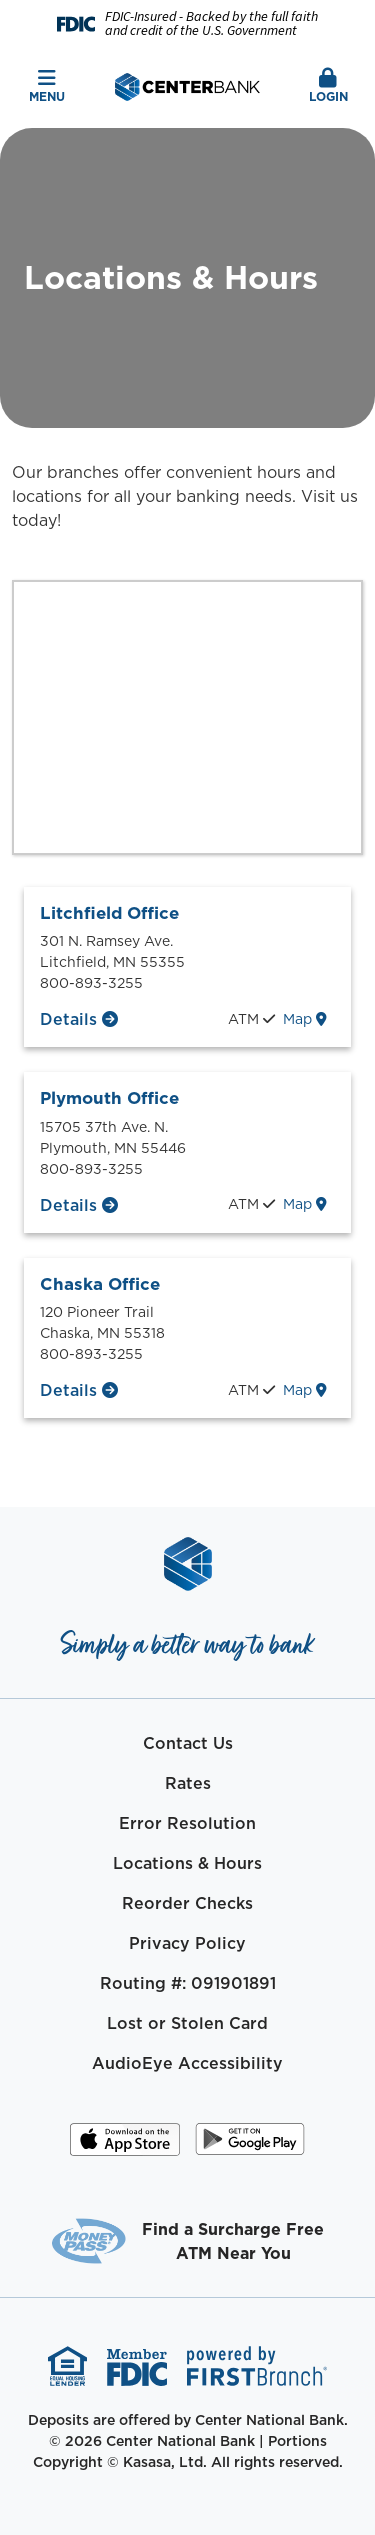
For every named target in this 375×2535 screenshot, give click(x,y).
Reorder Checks (187, 1903)
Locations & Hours (187, 1863)
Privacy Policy (187, 1943)
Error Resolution (187, 1823)
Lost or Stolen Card (187, 2023)
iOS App (125, 2146)
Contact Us (188, 1743)
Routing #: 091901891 (188, 1983)
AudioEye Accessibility (187, 2063)
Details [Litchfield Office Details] (68, 1019)
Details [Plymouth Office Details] (68, 1205)
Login (328, 86)
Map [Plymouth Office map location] (305, 1204)
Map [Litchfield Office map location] (305, 1019)
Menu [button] (47, 86)
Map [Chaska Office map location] (305, 1390)
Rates (188, 1783)
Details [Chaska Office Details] (68, 1390)
